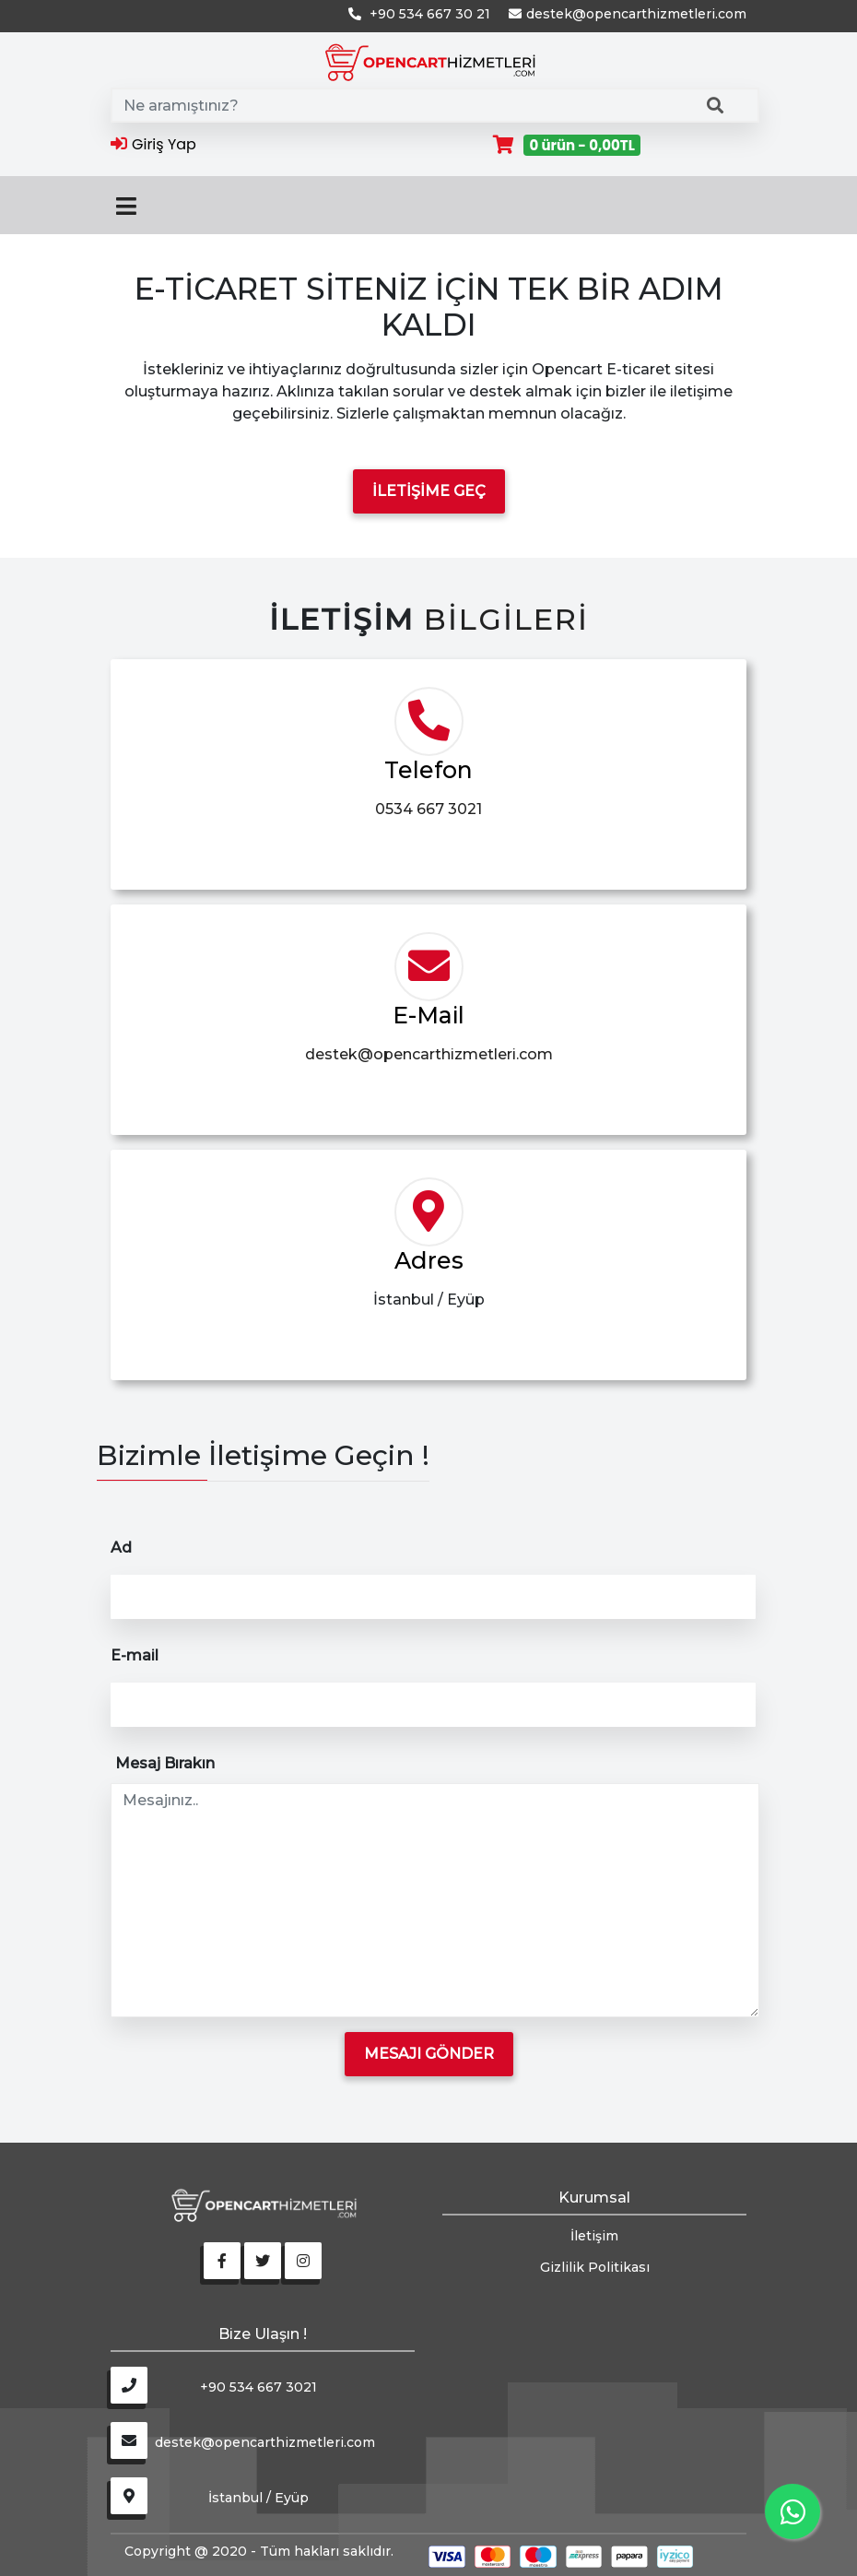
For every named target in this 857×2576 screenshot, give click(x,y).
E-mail (136, 1655)
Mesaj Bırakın (166, 1763)
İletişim (594, 2235)
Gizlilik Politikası (595, 2267)
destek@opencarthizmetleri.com (429, 1054)
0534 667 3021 (428, 809)
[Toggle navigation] (126, 205)
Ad (123, 1547)
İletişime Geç (429, 491)
